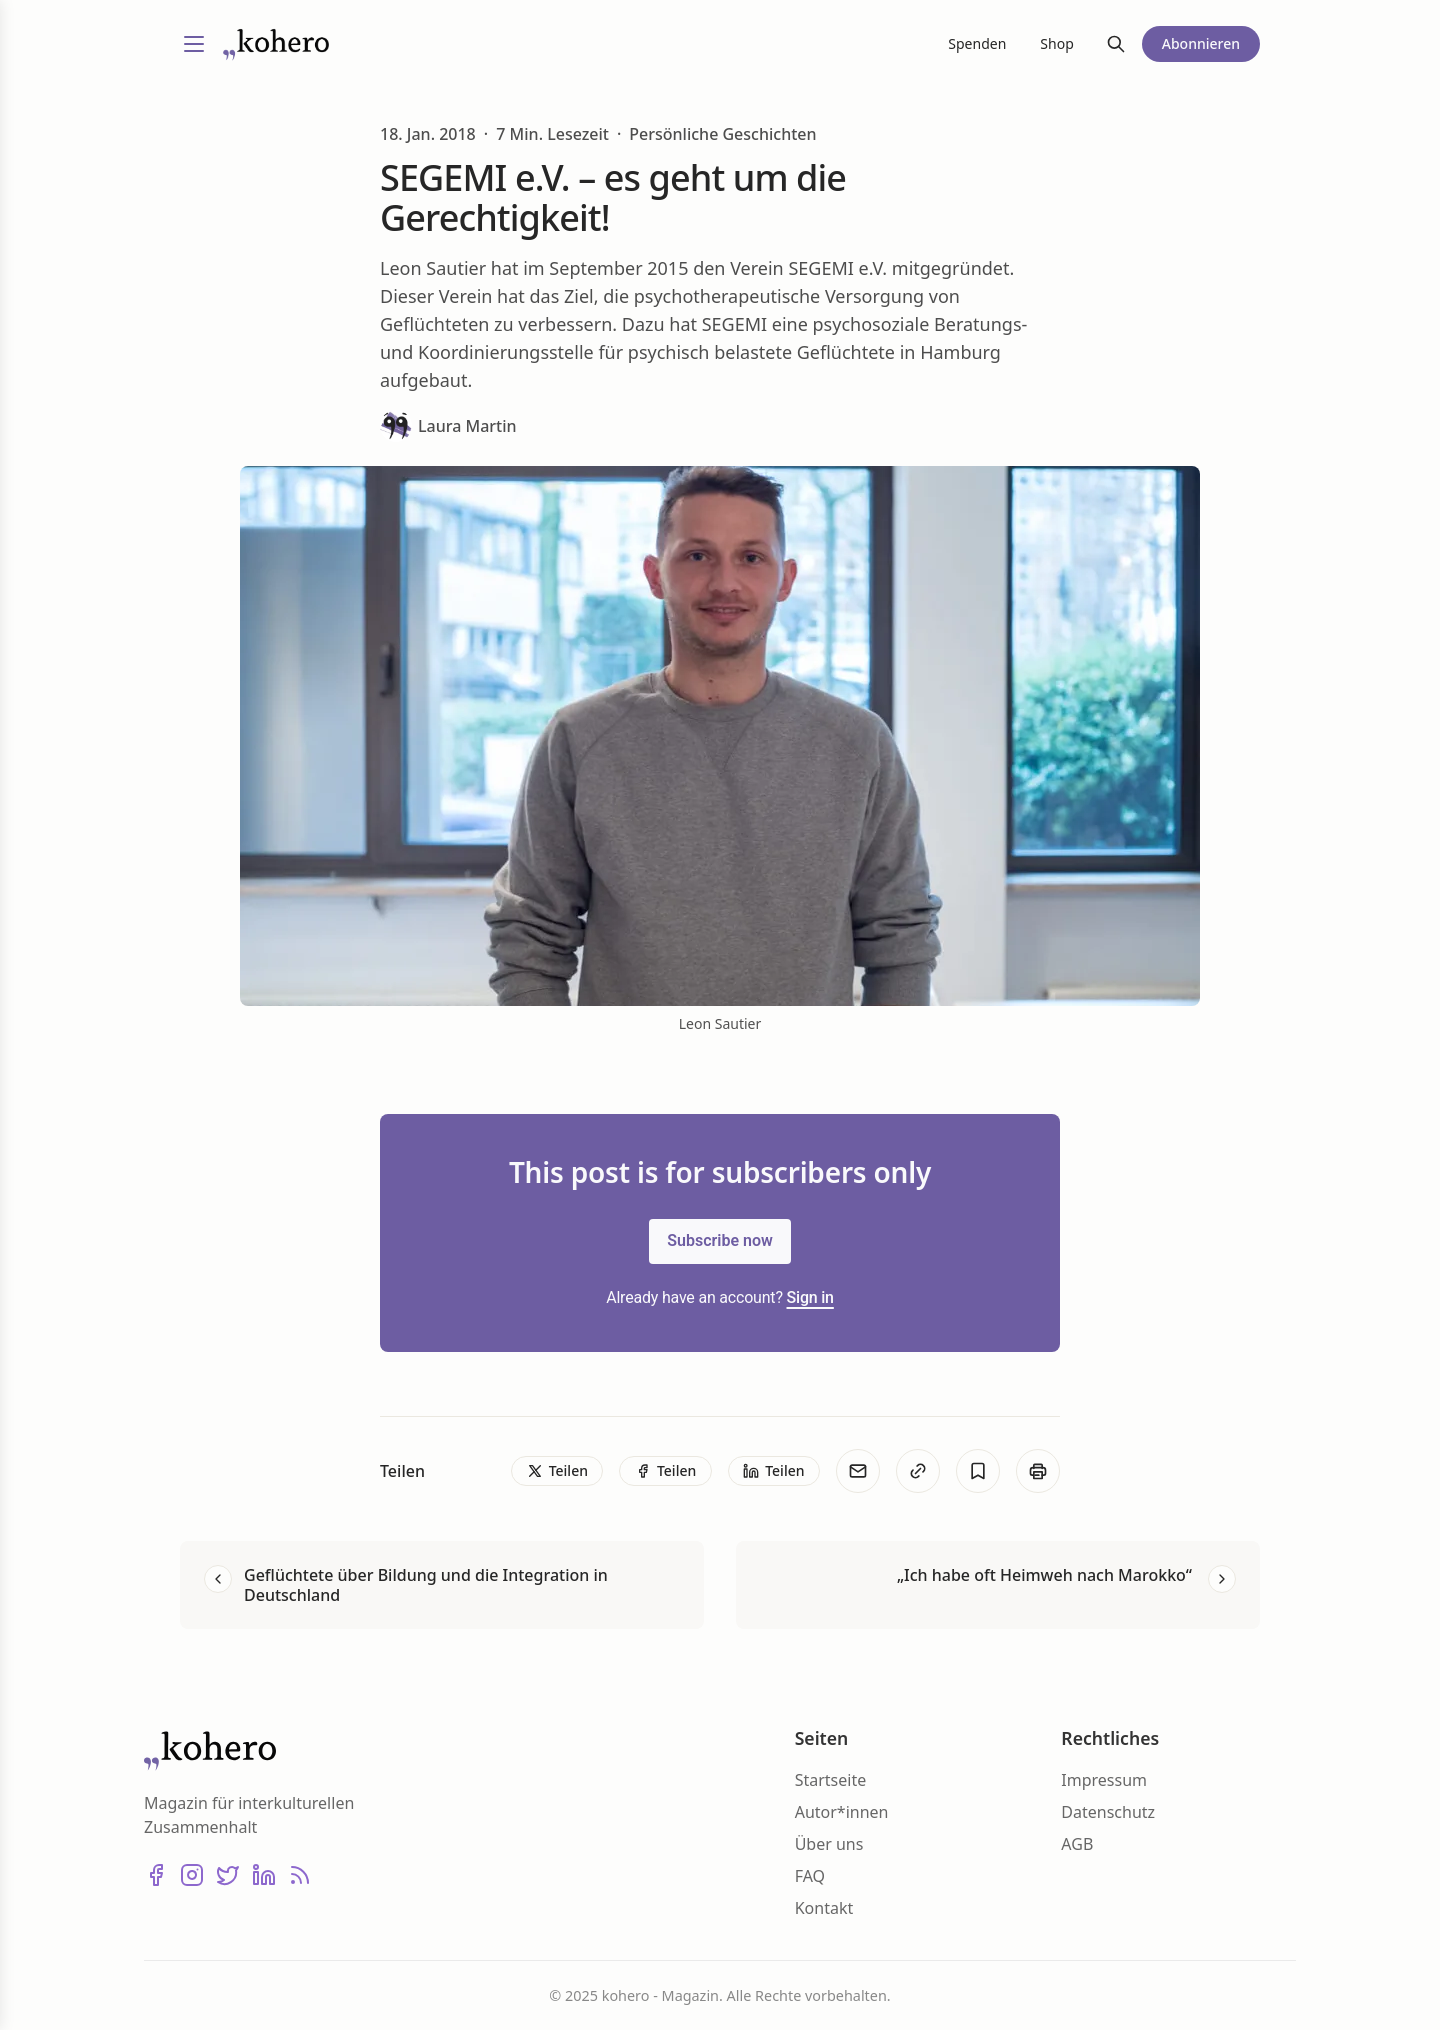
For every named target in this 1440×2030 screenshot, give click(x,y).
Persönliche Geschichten (722, 134)
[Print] (1038, 1471)
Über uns (829, 1844)
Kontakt (824, 1908)
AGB (1077, 1844)
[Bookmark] (978, 1471)
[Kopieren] (918, 1471)
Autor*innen (842, 1812)
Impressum (1104, 1780)
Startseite (831, 1780)
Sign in (810, 1297)
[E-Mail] (858, 1471)
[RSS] (300, 1875)
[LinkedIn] (264, 1875)
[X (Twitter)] (228, 1875)
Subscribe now (720, 1240)
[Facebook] (156, 1875)
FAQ (810, 1876)
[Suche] (1116, 44)
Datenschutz (1108, 1812)
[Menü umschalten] (194, 44)
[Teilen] (557, 1471)
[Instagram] (192, 1875)
